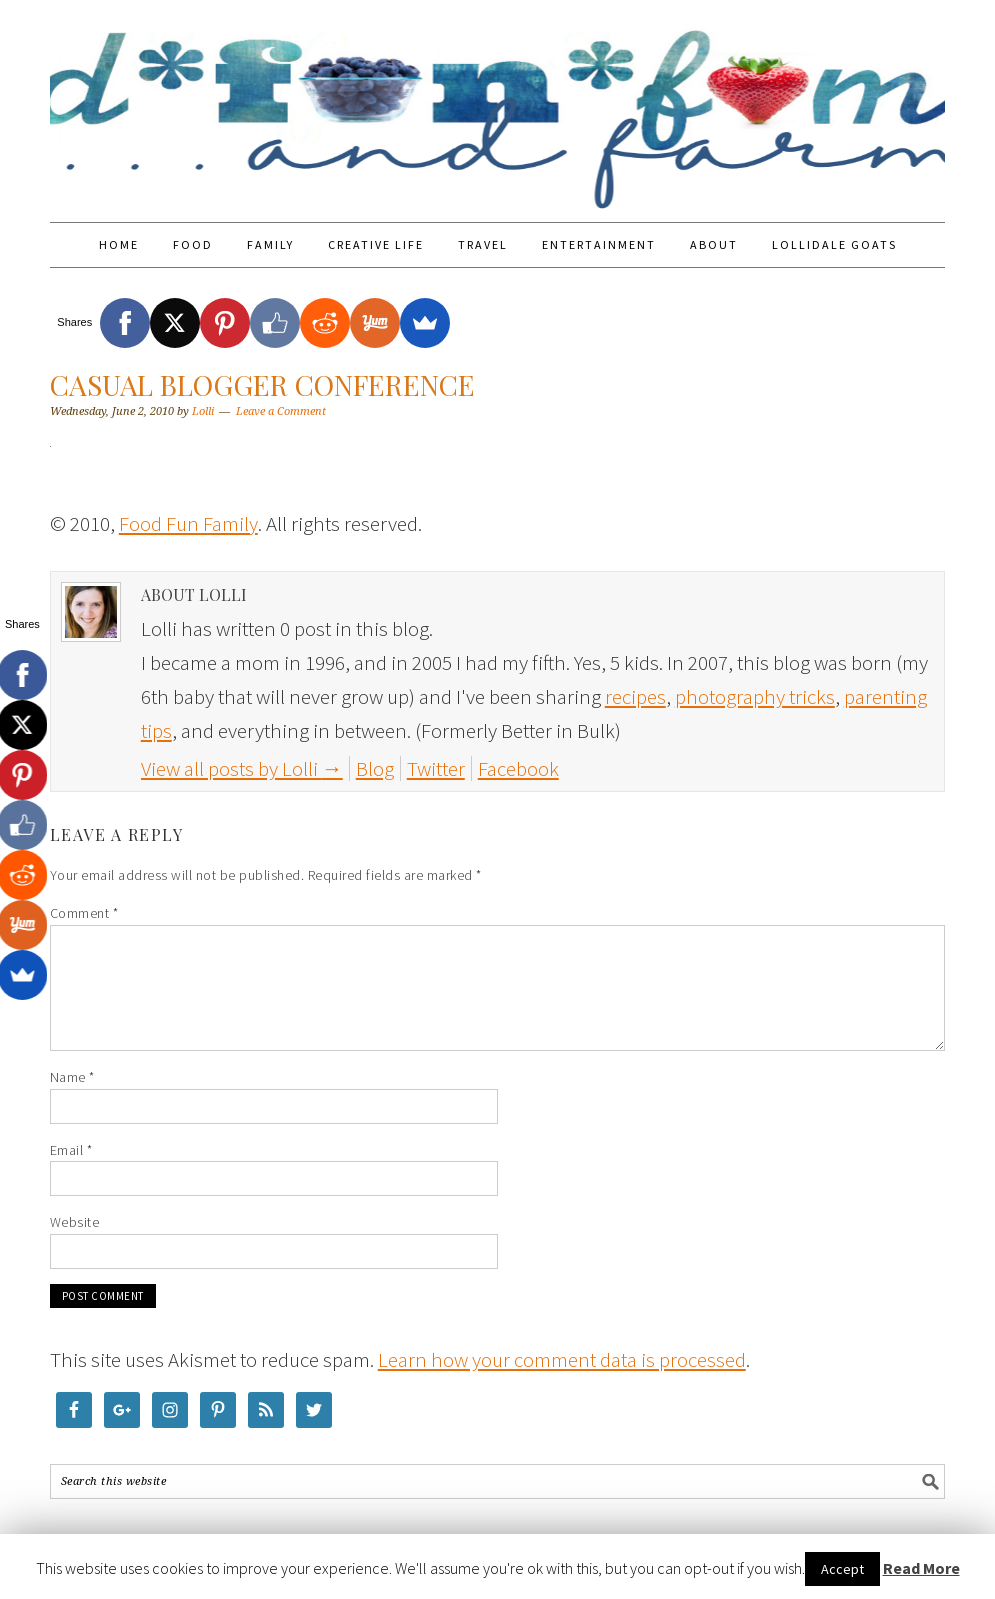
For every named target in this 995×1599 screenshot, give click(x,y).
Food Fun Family (498, 102)
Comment (84, 913)
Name (72, 1077)
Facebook (518, 768)
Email (71, 1150)
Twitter (436, 768)
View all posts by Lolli (242, 768)
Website (75, 1222)
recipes (635, 696)
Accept (842, 1569)
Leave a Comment (281, 411)
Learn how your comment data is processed (562, 1359)
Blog (375, 768)
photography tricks (755, 696)
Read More (921, 1568)
